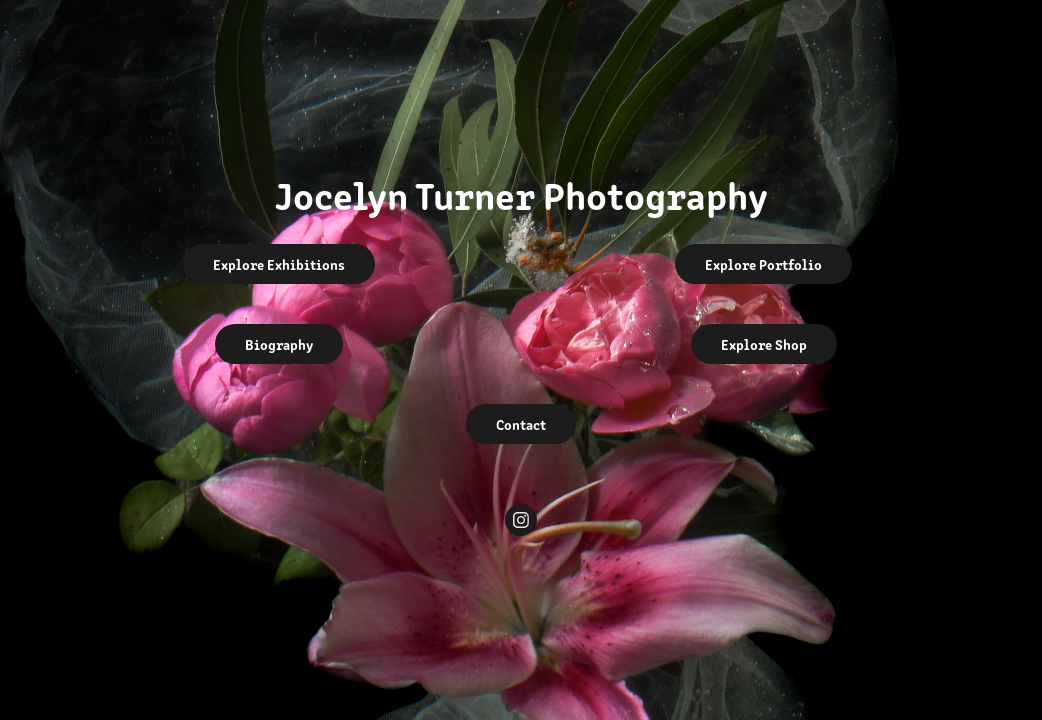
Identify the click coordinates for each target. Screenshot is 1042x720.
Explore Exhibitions (279, 264)
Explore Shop (764, 344)
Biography (279, 344)
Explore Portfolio (763, 264)
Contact (521, 424)
